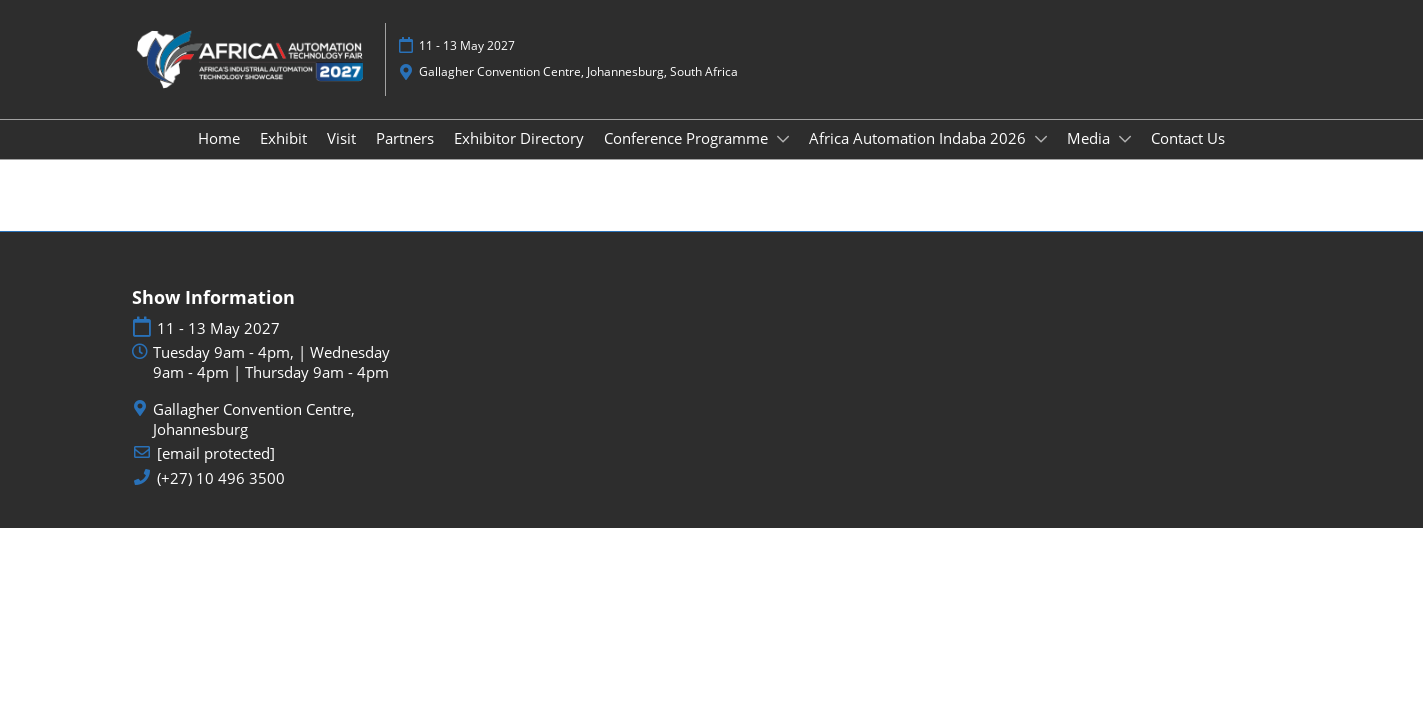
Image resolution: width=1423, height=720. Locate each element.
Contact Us (1188, 138)
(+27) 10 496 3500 (221, 478)
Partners (405, 138)
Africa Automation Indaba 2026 (919, 138)
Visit (341, 138)
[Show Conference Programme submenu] (783, 139)
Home (219, 138)
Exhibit (283, 138)
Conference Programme (688, 138)
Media (1090, 138)
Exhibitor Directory (519, 138)
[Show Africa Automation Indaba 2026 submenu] (1041, 139)
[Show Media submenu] (1125, 139)
